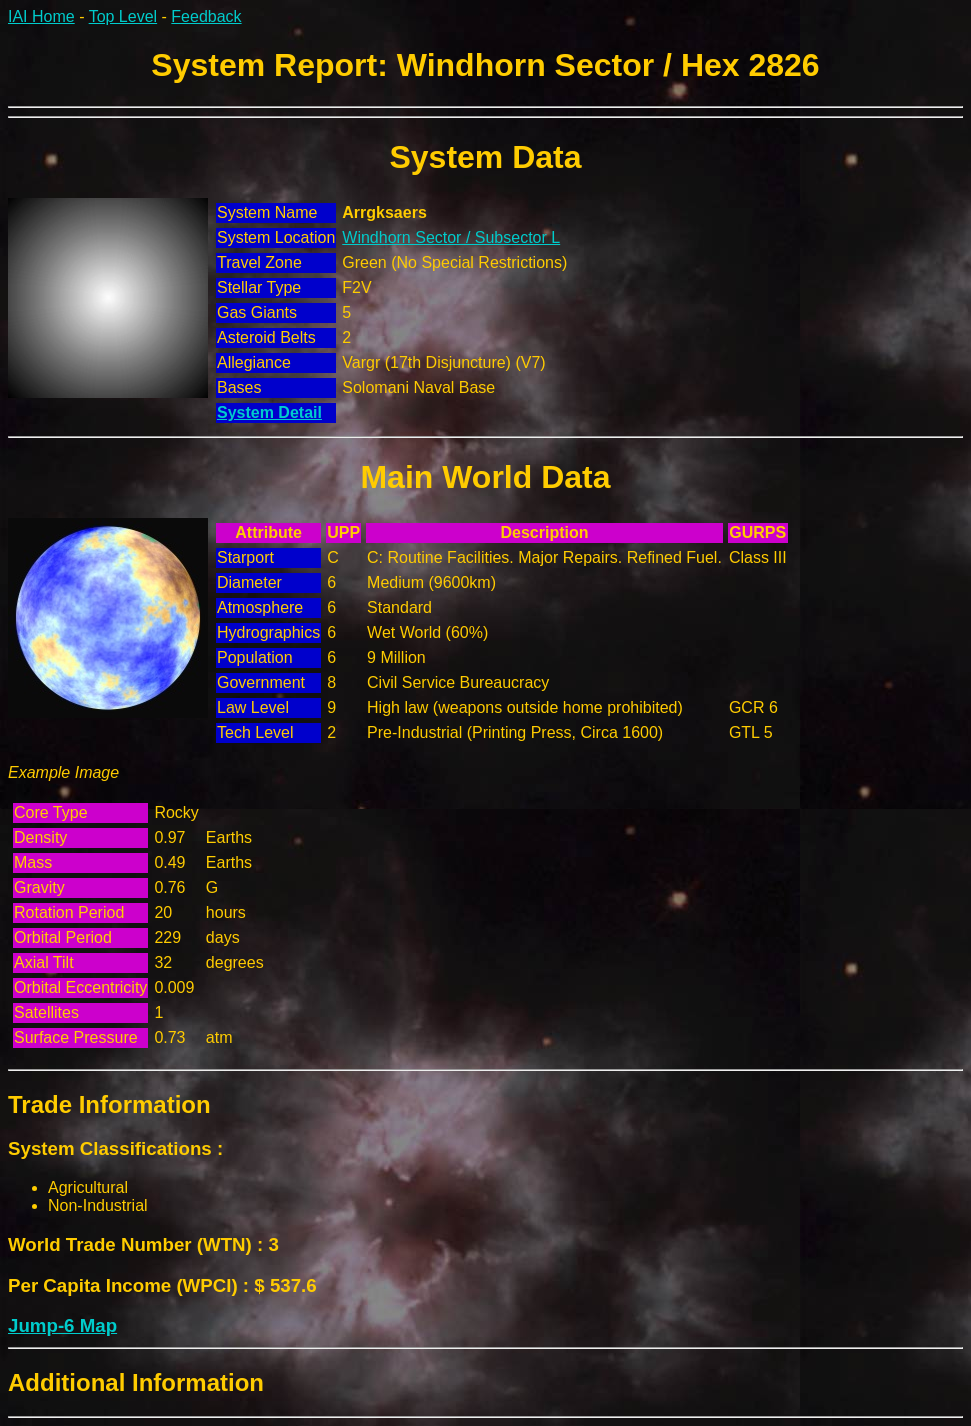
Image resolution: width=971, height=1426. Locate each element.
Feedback (206, 16)
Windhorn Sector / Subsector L (451, 237)
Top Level (123, 16)
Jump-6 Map (62, 1325)
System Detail (269, 412)
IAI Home (41, 16)
